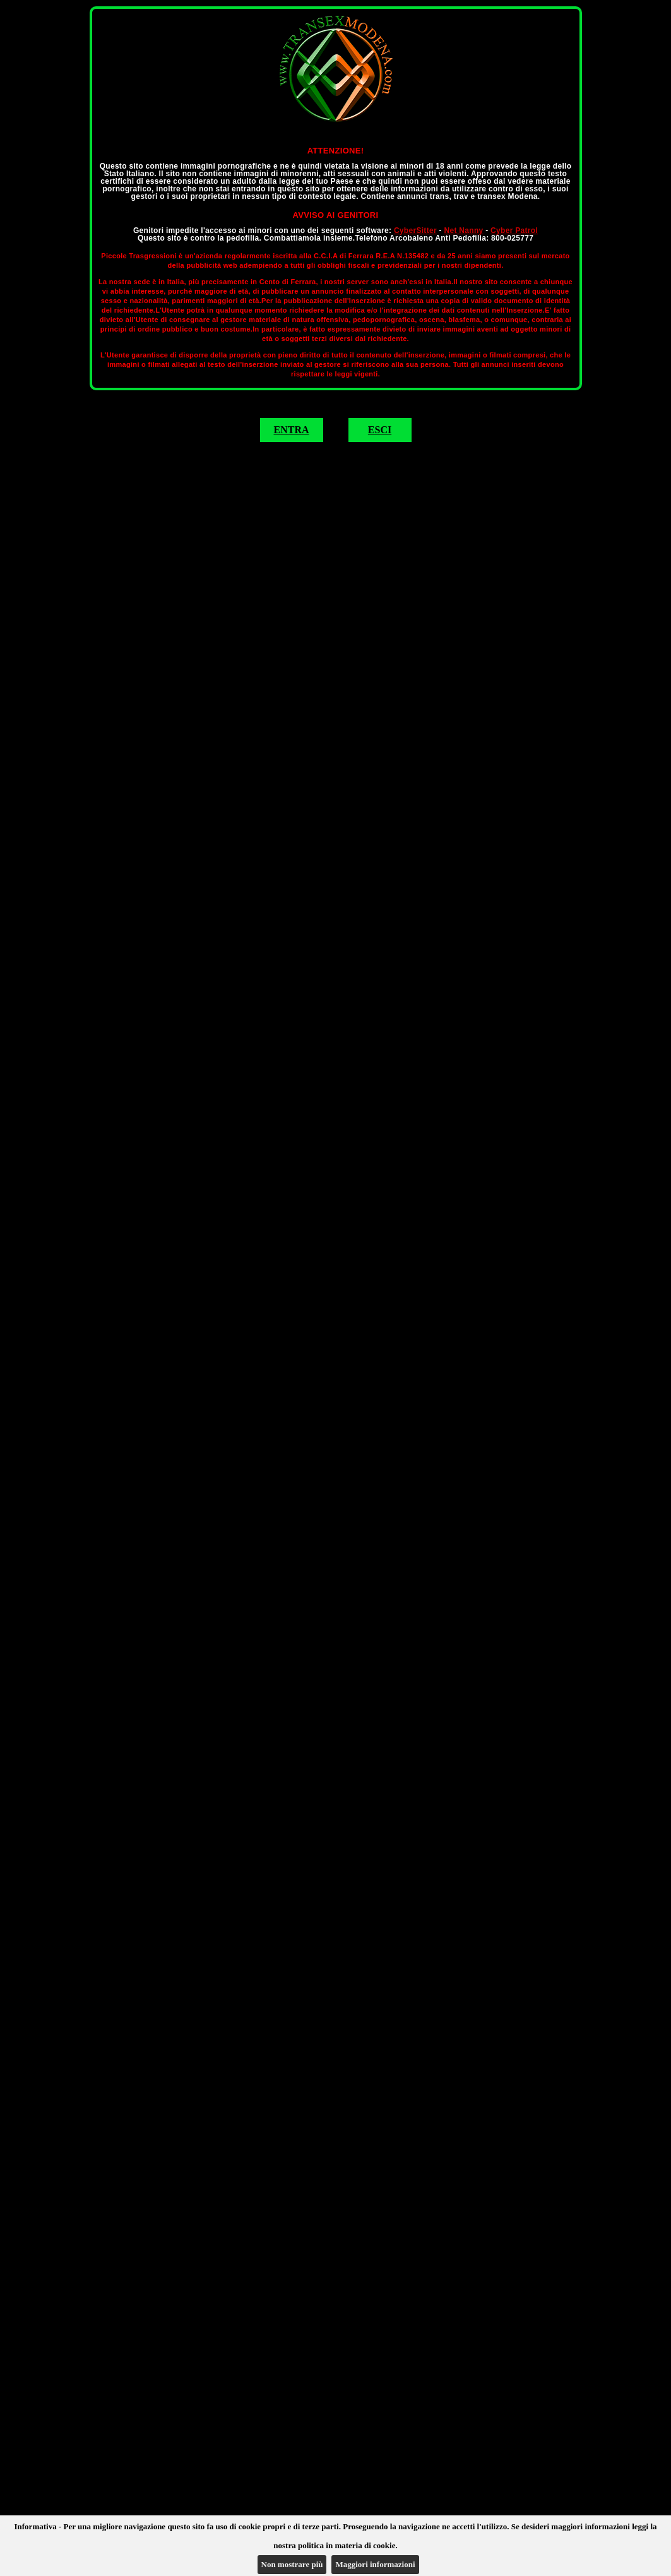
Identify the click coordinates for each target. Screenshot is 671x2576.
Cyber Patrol (514, 230)
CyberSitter (415, 230)
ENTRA (291, 429)
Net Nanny (463, 230)
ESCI (379, 429)
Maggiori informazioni (375, 2564)
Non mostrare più (292, 2564)
